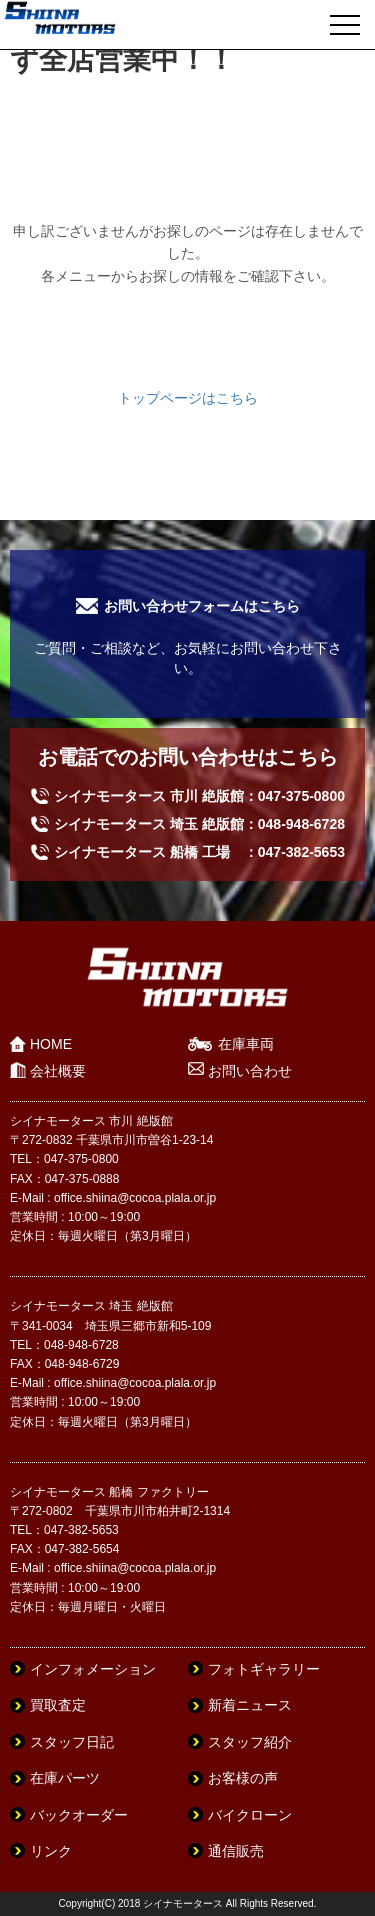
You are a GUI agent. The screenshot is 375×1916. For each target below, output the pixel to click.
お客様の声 (243, 1778)
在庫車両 (246, 1044)
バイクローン (250, 1815)
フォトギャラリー (264, 1669)
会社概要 (58, 1071)
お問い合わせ (250, 1071)
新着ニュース (250, 1705)
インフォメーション (93, 1669)
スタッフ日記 (72, 1742)
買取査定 (58, 1705)
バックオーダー (79, 1815)
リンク (51, 1851)
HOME (51, 1044)
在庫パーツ (65, 1778)
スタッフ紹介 (250, 1742)
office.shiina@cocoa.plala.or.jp (135, 1198)
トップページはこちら (188, 398)
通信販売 (236, 1851)
